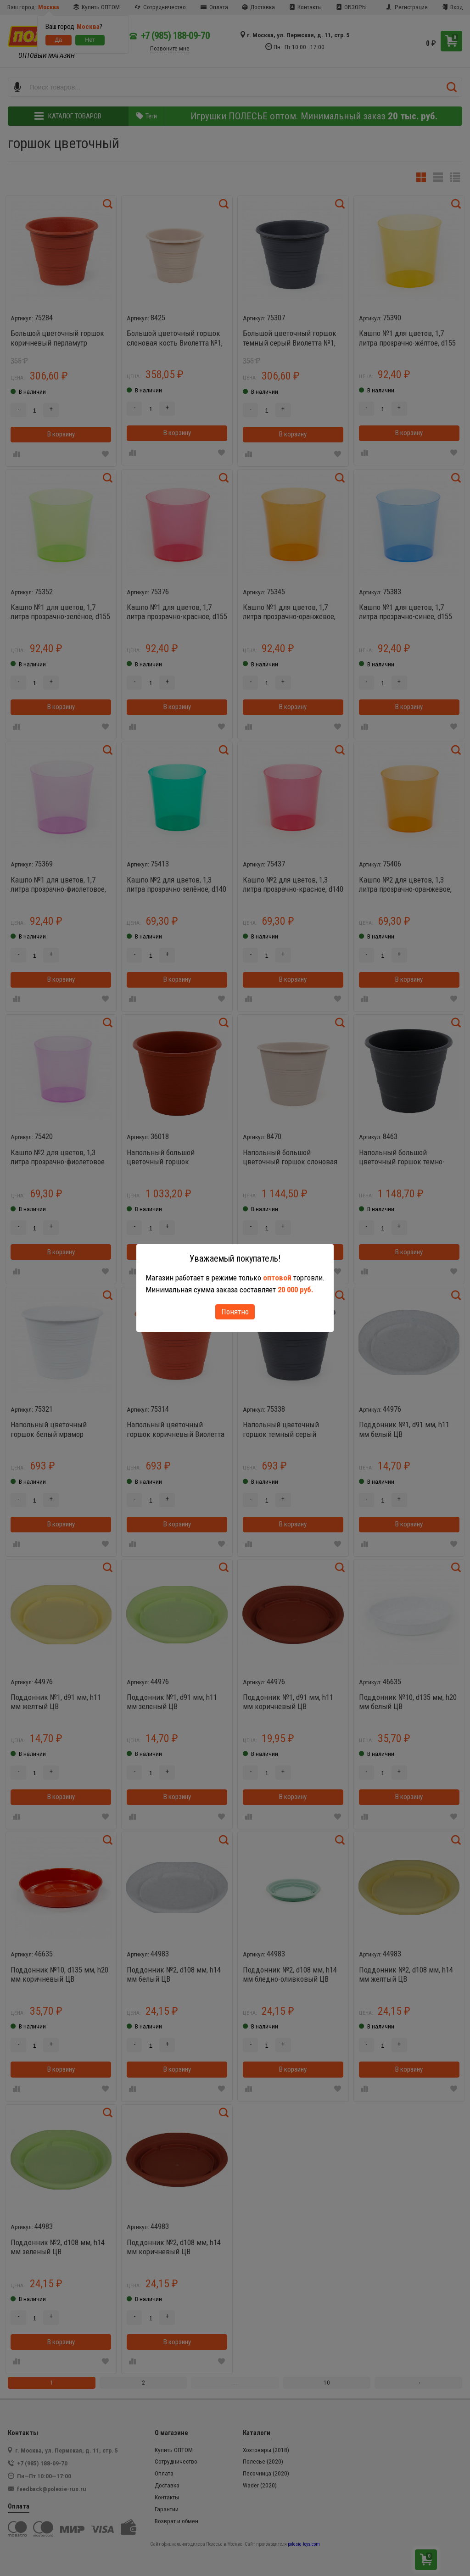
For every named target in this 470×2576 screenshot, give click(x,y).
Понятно (235, 1311)
